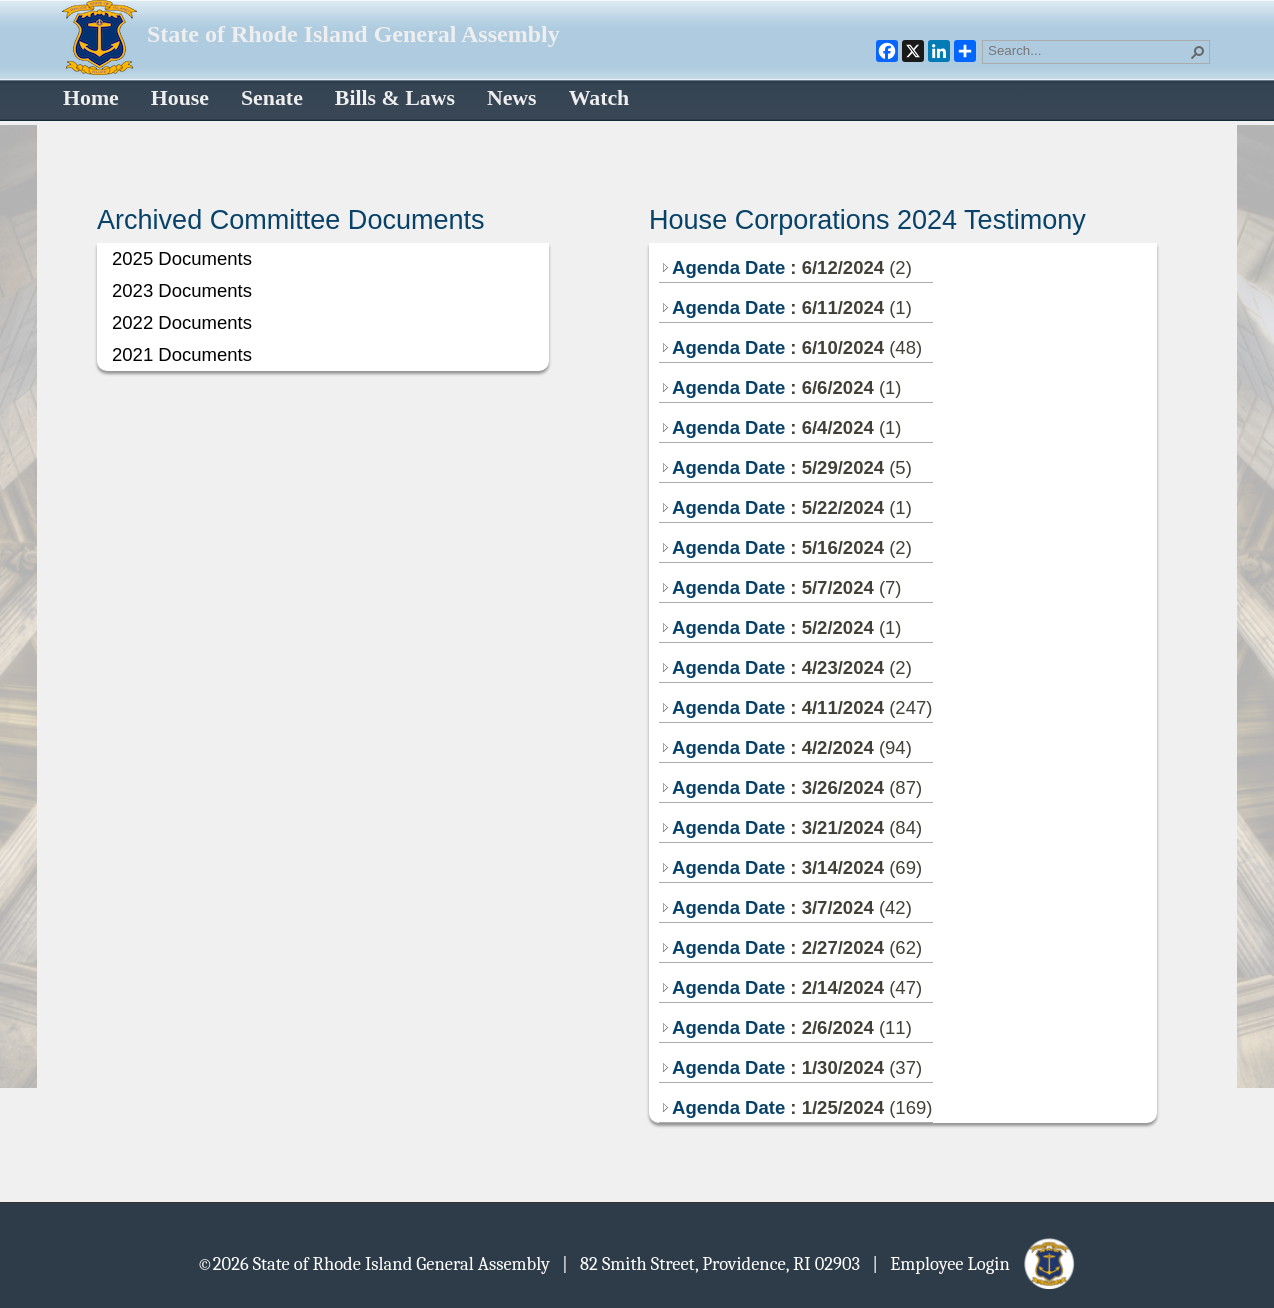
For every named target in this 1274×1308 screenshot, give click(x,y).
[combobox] (1088, 50)
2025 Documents (182, 258)
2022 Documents (182, 322)
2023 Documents (182, 290)
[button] (1198, 52)
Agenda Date (722, 267)
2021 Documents (182, 354)
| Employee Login (974, 1263)
